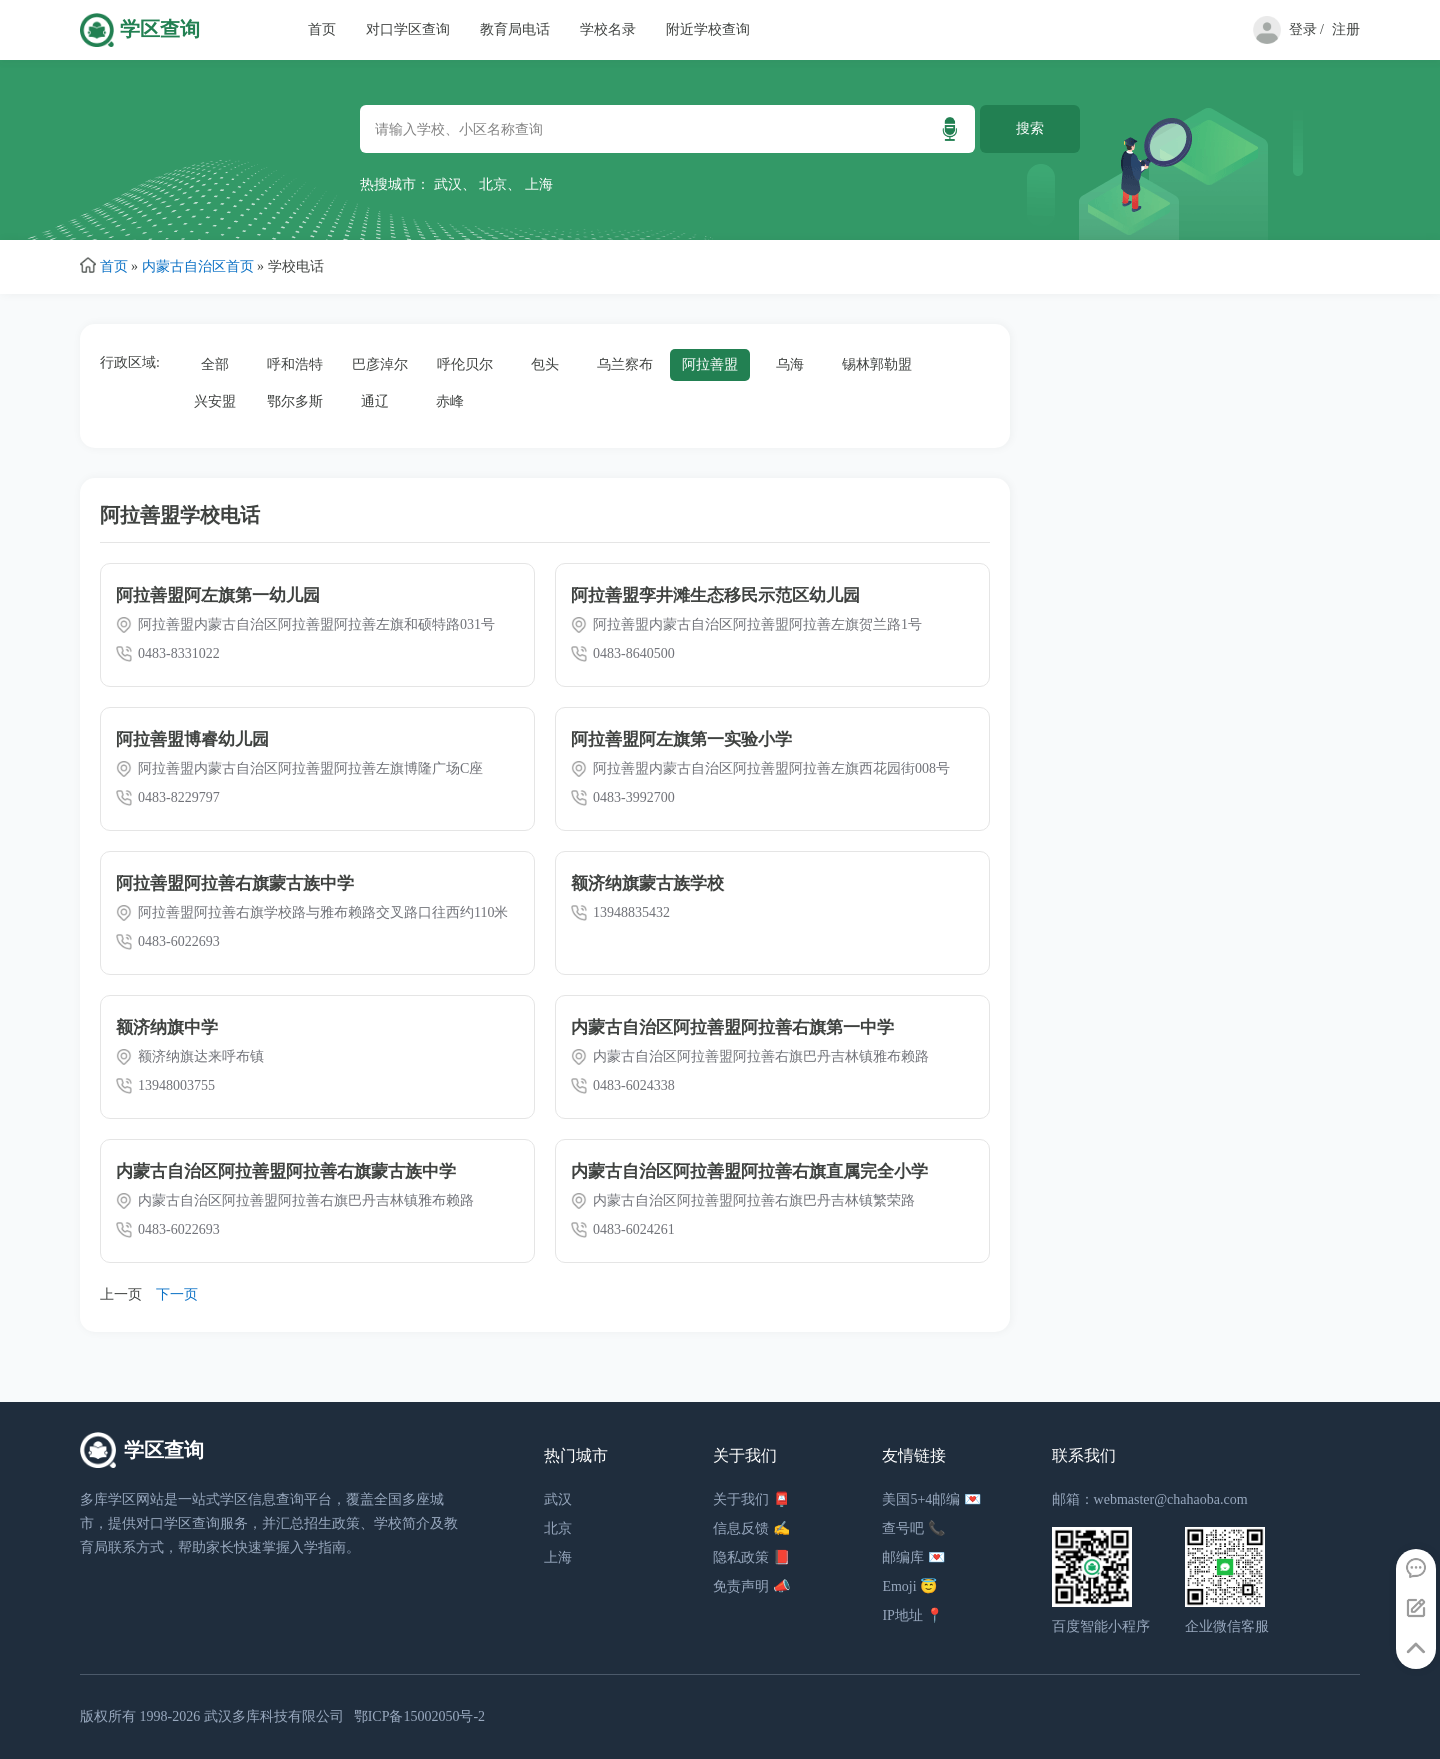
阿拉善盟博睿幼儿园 (192, 739)
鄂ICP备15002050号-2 (419, 1716)
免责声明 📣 (751, 1586)
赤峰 (450, 401)
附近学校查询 (708, 29)
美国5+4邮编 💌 (931, 1499)
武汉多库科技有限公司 (274, 1716)
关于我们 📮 (751, 1499)
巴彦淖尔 (380, 364)
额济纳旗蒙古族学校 (647, 883)
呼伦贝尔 (465, 364)
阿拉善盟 (710, 364)
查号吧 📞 (913, 1528)
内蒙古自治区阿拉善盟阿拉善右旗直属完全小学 (749, 1171)
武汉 (448, 184)
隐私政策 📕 (751, 1557)
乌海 (790, 364)
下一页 (177, 1294)
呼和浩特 (295, 364)
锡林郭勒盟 (877, 364)
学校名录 (608, 29)
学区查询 (160, 29)
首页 (322, 29)
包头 (545, 364)
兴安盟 (215, 401)
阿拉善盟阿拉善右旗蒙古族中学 (235, 883)
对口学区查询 (408, 29)
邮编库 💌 (913, 1557)
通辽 (375, 401)
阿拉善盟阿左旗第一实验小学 (681, 739)
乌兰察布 (625, 364)
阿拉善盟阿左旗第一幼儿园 (218, 595)
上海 (539, 184)
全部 (215, 364)
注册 (1346, 29)
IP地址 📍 (912, 1615)
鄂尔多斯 (295, 401)
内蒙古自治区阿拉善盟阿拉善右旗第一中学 (732, 1027)
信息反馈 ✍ (751, 1528)
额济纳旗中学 (167, 1027)
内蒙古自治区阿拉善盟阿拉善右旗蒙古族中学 (286, 1171)
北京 (493, 184)
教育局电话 (515, 29)
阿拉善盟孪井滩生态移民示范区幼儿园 (715, 595)
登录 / (1306, 29)
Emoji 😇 (909, 1586)
